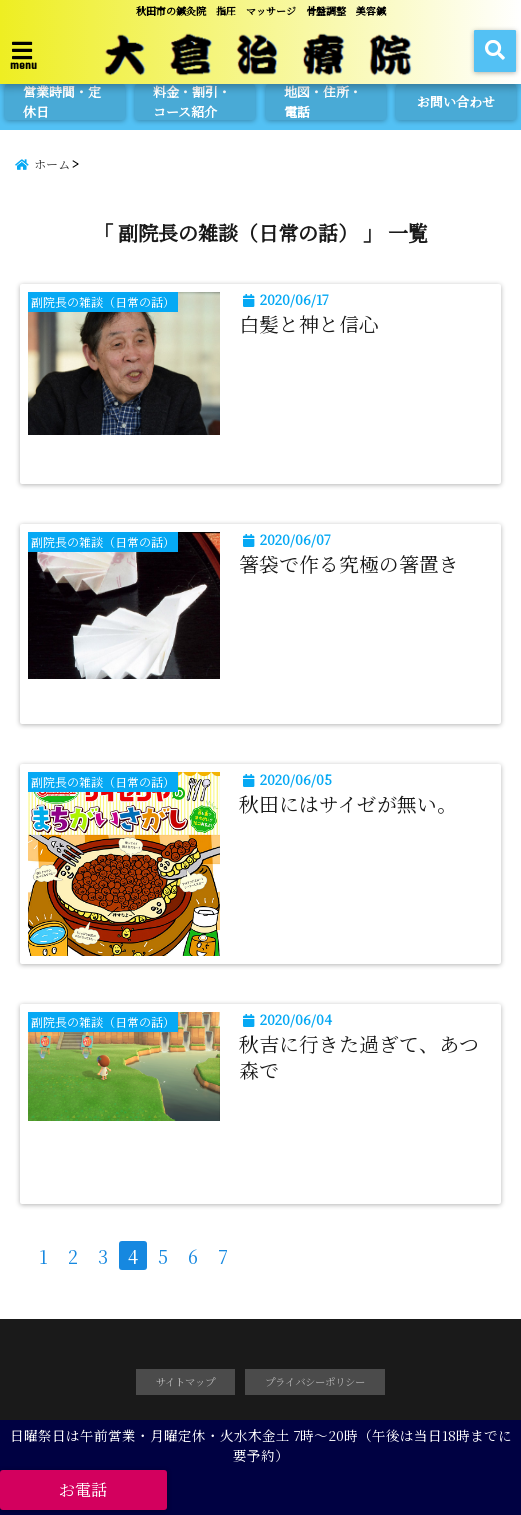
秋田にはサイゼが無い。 (348, 804)
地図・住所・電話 (323, 102)
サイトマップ (185, 1381)
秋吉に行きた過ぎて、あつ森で (359, 1056)
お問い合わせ (456, 101)
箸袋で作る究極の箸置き (349, 564)
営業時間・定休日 (62, 102)
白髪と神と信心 (309, 324)
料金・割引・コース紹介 (192, 102)
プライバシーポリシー (315, 1381)
